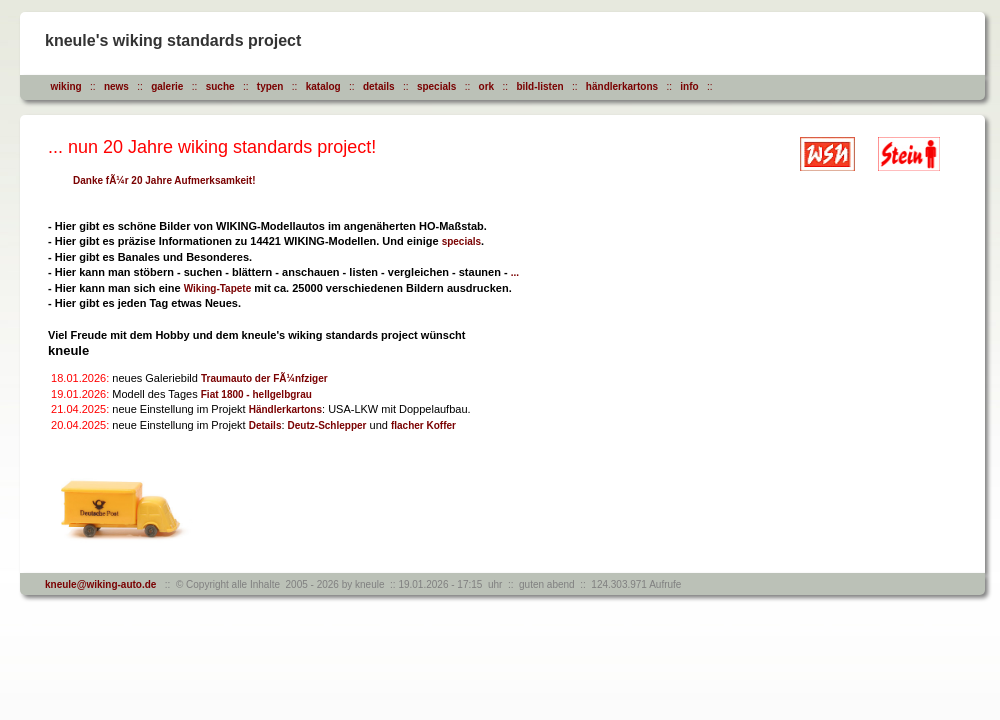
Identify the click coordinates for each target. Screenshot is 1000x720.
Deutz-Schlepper (327, 425)
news (116, 86)
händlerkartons (622, 86)
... (515, 272)
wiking (66, 86)
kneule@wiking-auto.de (100, 584)
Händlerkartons (285, 409)
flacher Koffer (423, 425)
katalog (323, 86)
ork (487, 86)
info (689, 86)
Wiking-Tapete (218, 288)
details (379, 86)
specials (436, 86)
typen (270, 86)
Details (265, 425)
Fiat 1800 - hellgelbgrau (256, 394)
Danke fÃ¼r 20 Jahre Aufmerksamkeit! (164, 180)
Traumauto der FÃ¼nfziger (264, 378)
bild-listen (539, 86)
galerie (167, 86)
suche (220, 86)
